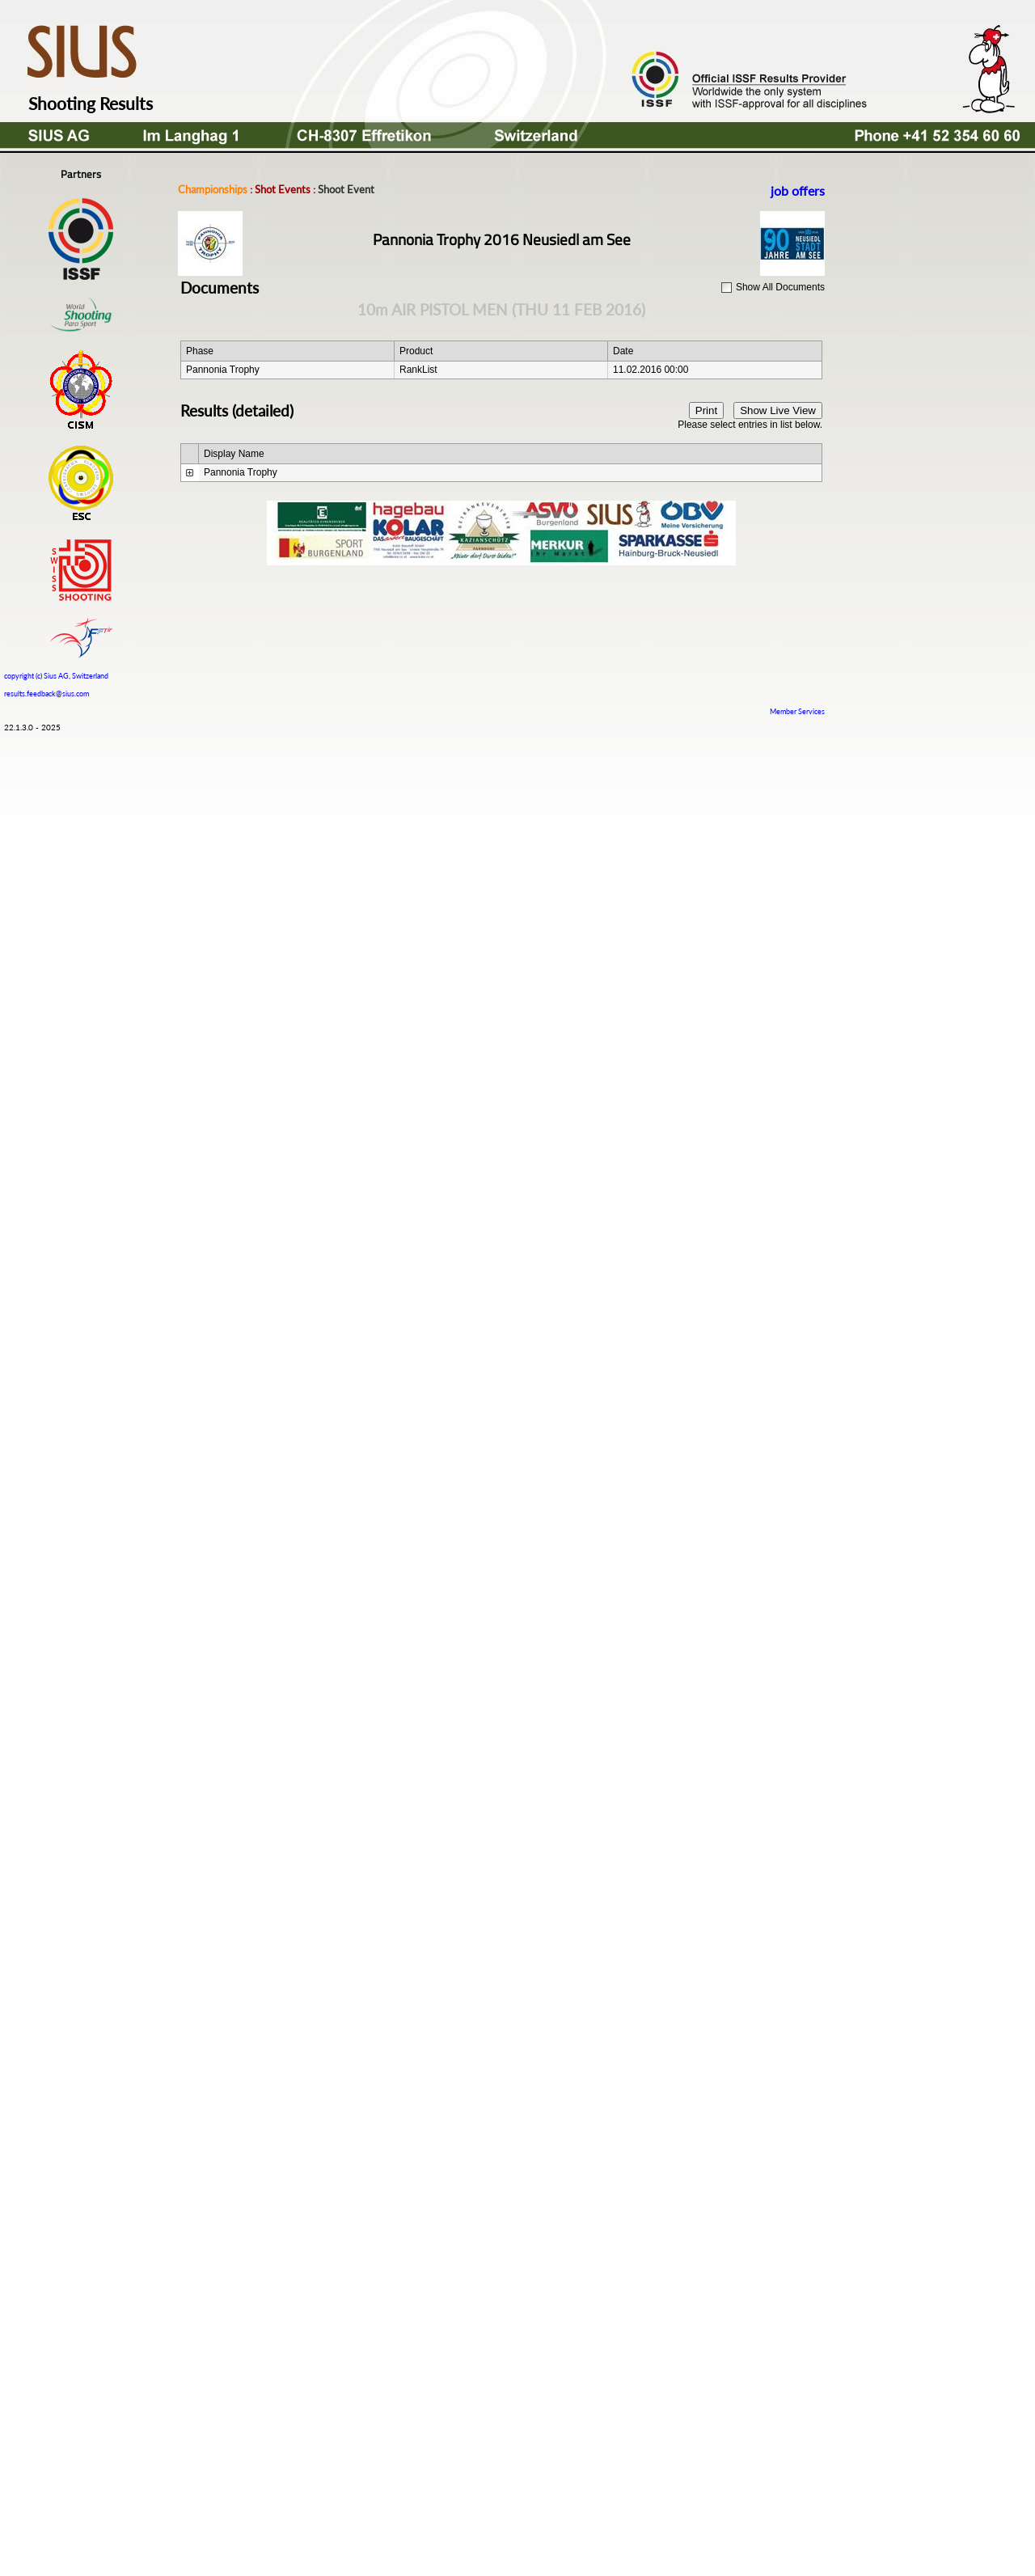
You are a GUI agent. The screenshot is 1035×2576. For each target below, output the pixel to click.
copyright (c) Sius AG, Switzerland (56, 674)
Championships (212, 189)
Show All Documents (780, 287)
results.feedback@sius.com (46, 693)
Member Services (797, 711)
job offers (798, 190)
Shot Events (282, 189)
